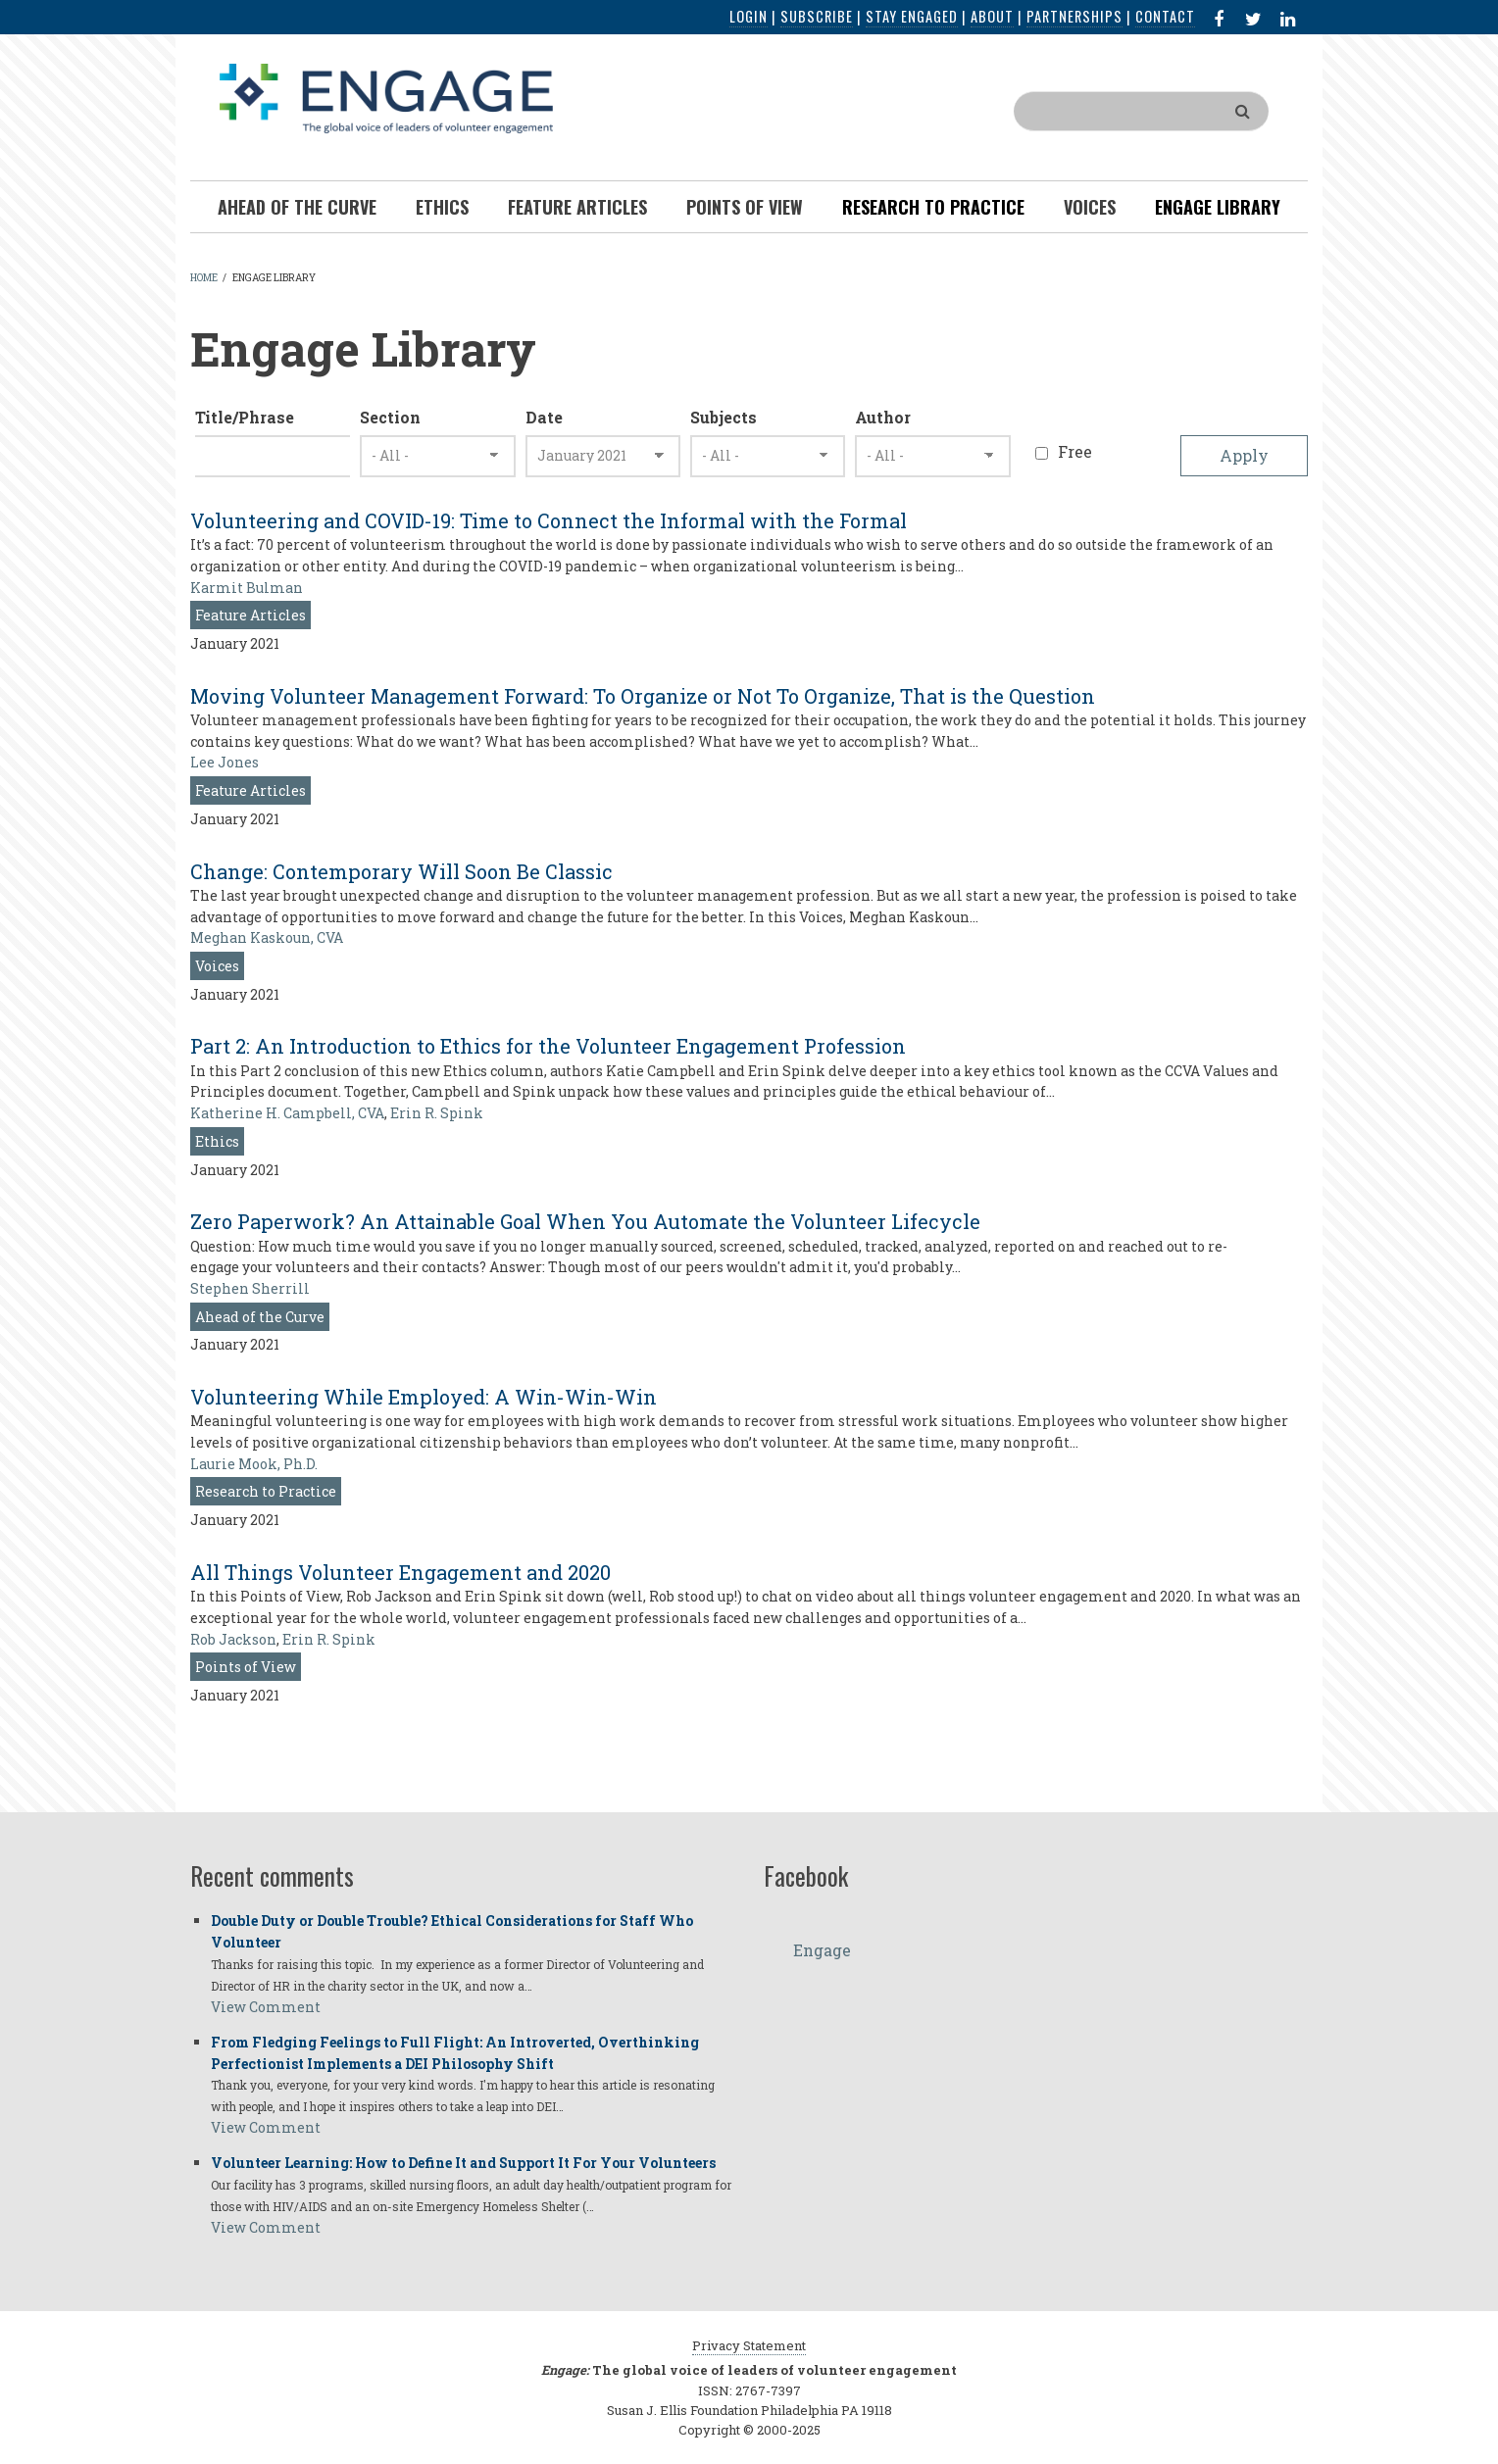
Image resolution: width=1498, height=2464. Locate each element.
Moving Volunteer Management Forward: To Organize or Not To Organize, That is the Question (642, 696)
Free (1075, 451)
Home (204, 277)
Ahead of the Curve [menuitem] (297, 207)
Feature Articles (250, 615)
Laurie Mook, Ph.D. (254, 1463)
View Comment (266, 2006)
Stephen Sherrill (250, 1288)
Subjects (723, 417)
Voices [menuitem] (1090, 207)
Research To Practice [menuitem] (933, 207)
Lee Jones (224, 762)
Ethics (217, 1141)
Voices (217, 966)
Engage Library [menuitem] (1217, 207)
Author (883, 417)
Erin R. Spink (436, 1113)
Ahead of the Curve (260, 1316)
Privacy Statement (749, 2345)
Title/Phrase (244, 417)
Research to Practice (265, 1491)
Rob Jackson (233, 1639)
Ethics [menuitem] (442, 207)
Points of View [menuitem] (744, 207)
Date (544, 417)
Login (748, 16)
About (992, 16)
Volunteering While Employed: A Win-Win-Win (423, 1396)
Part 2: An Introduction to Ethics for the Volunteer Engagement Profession (548, 1046)
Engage (822, 1950)
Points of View (245, 1666)
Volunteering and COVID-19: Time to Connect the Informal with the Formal (548, 520)
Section (390, 417)
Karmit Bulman (246, 587)
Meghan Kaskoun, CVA (266, 937)
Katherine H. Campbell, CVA (287, 1113)
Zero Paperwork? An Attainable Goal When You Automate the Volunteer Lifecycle (585, 1221)
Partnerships (1074, 16)
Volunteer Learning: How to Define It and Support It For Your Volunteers (463, 2162)
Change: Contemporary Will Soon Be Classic (401, 871)
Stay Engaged (912, 16)
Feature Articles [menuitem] (577, 207)
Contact (1165, 16)
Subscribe (816, 16)
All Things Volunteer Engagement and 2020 (400, 1572)
